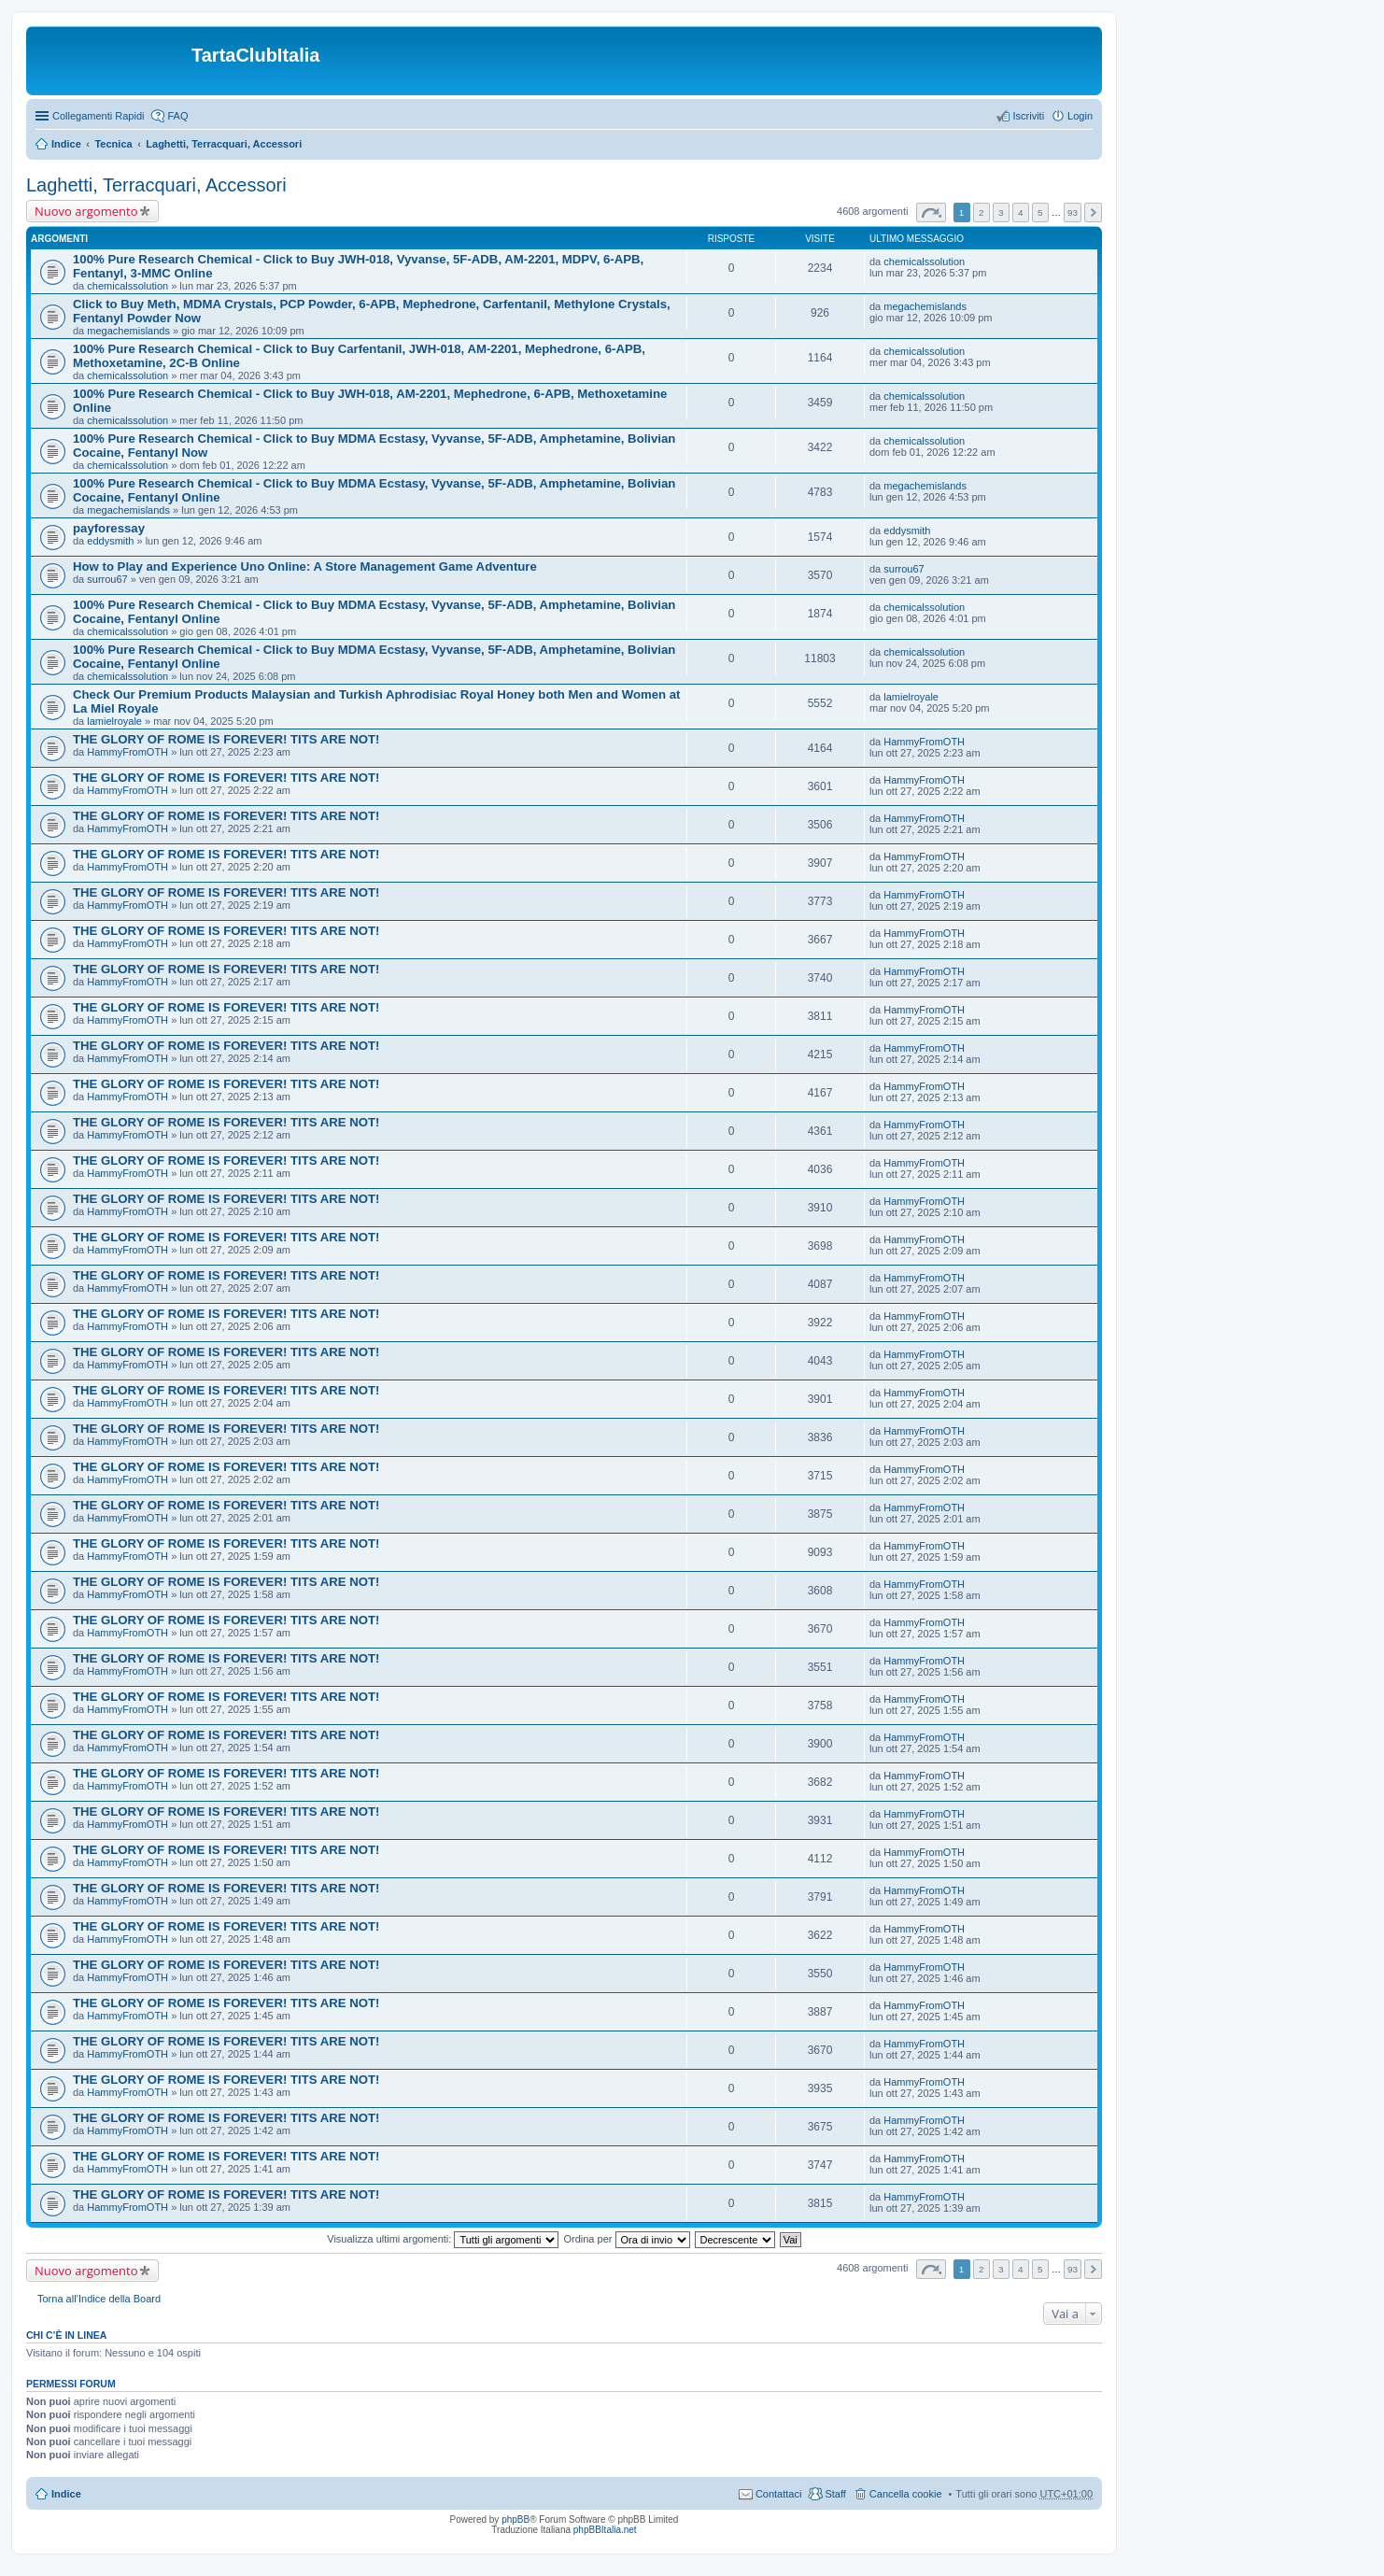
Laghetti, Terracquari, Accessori (224, 143)
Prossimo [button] (1093, 212)
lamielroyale (114, 721)
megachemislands (128, 330)
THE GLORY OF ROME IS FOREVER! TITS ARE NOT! (226, 739)
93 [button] (1072, 212)
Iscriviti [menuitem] (1028, 115)
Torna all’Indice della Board (99, 2298)
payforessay (109, 528)
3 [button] (1001, 212)
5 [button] (1040, 212)
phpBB (515, 2519)
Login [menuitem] (1080, 115)
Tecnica (113, 143)
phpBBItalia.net (605, 2530)
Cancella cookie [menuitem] (905, 2493)
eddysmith (110, 540)
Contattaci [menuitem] (779, 2493)
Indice (66, 143)
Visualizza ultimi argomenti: (442, 2238)
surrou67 (107, 579)
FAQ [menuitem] (177, 115)
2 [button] (981, 212)
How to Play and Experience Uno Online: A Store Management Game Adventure (305, 566)
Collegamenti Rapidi (98, 115)
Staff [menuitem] (835, 2493)
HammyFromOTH (127, 751)
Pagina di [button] (931, 212)
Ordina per (626, 2238)
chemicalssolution (127, 285)
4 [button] (1021, 212)
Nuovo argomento (86, 211)
